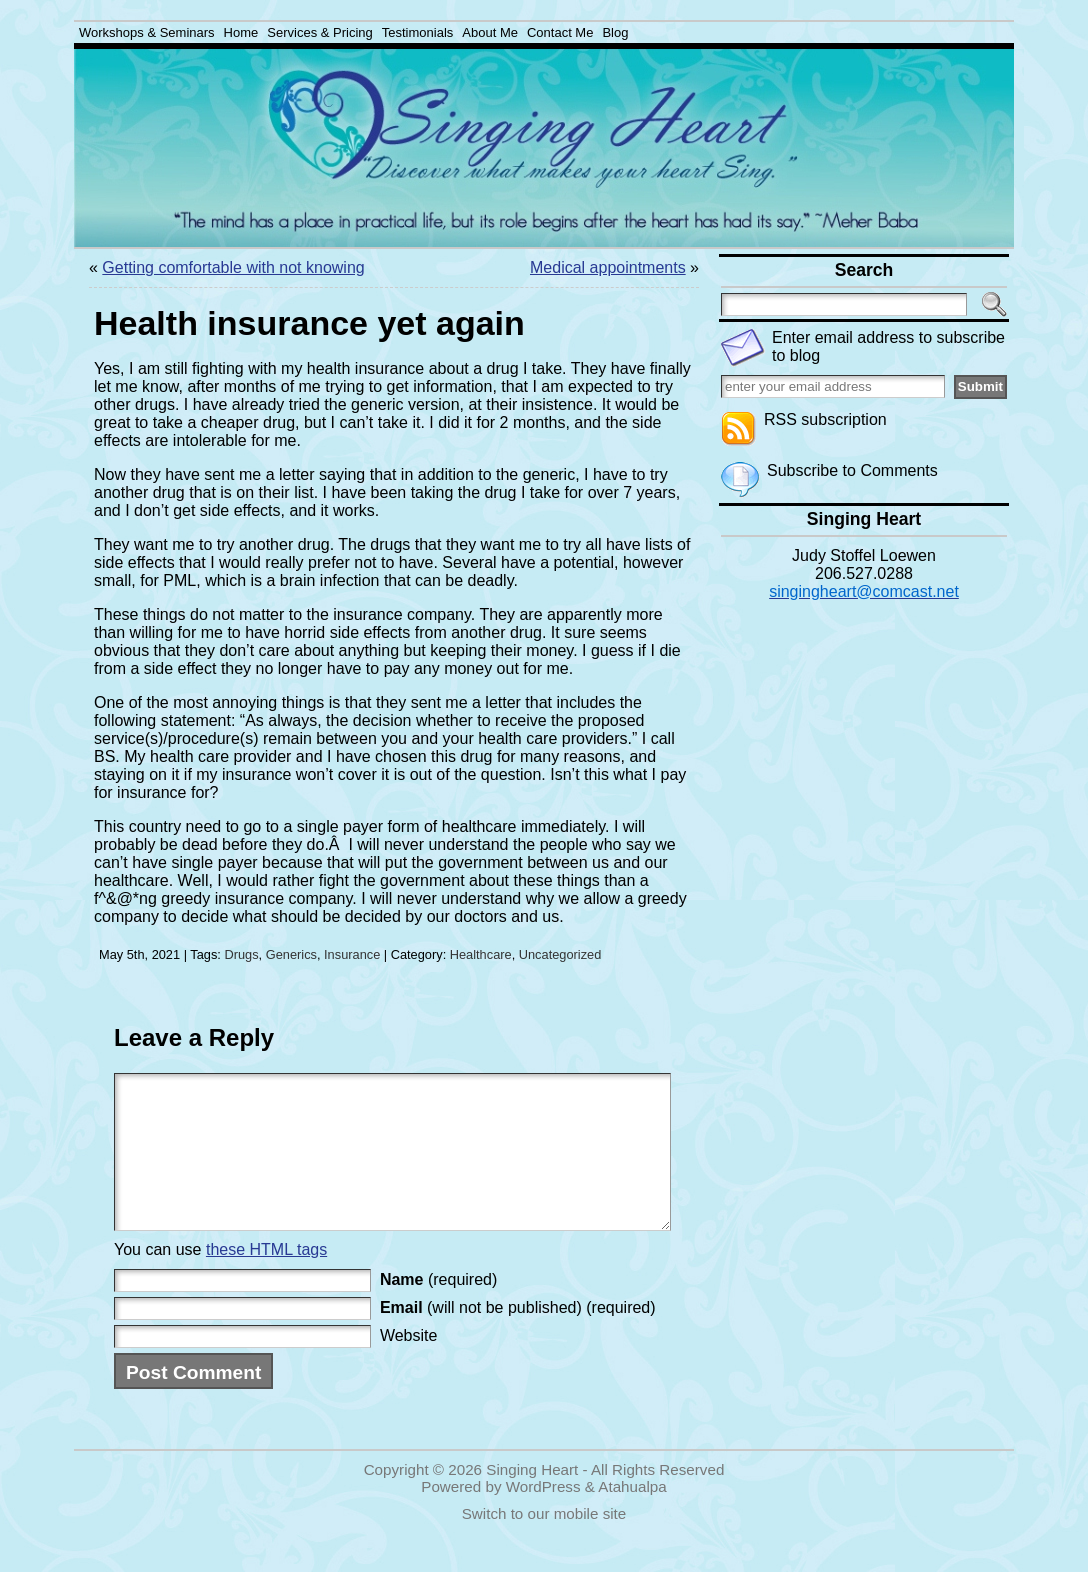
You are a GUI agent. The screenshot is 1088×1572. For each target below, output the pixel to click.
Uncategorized (560, 954)
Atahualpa (632, 1516)
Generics (291, 954)
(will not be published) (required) (518, 1337)
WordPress (543, 1516)
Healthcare (481, 954)
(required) (438, 1309)
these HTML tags (266, 1279)
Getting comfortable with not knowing (233, 267)
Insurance (352, 954)
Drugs (241, 954)
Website (409, 1365)
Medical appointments (608, 267)
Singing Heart (532, 1499)
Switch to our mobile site (544, 1543)
